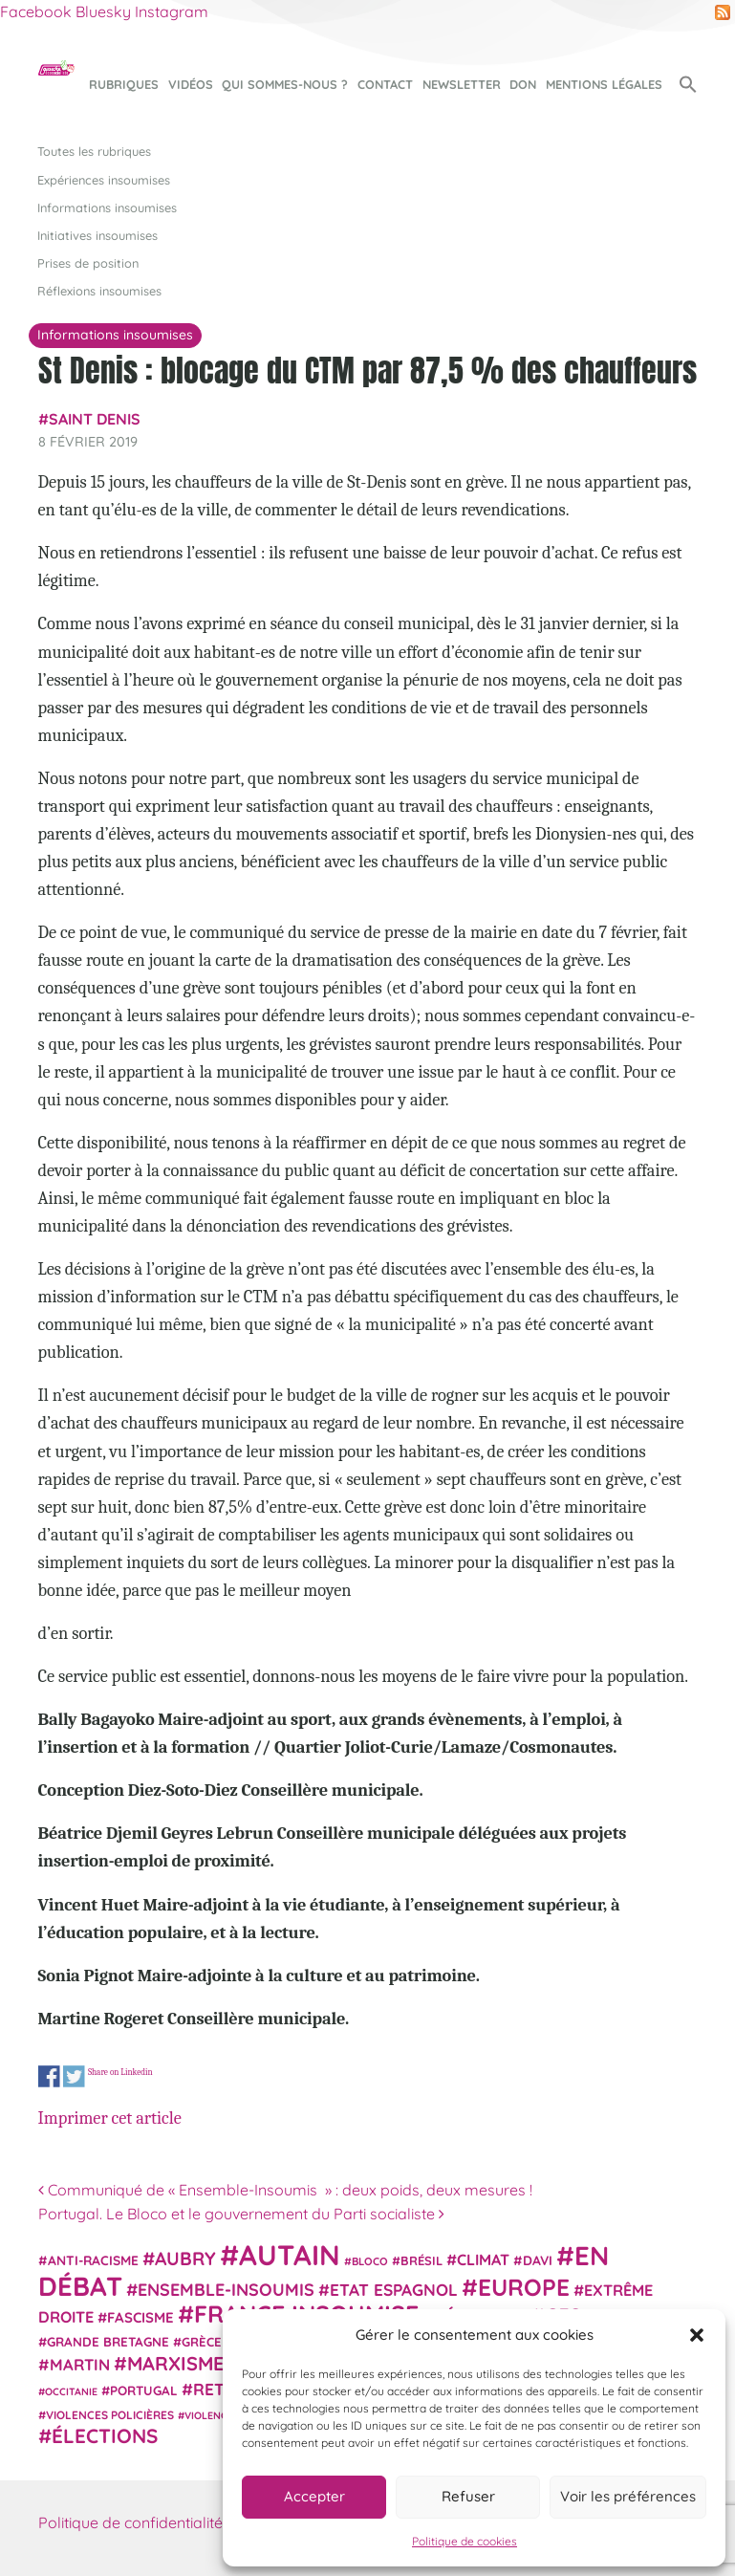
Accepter (314, 2496)
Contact (385, 84)
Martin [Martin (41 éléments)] (80, 2364)
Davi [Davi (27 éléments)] (537, 2260)
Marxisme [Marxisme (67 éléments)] (175, 2363)
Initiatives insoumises (97, 235)
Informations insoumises (107, 207)
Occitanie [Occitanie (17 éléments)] (71, 2391)
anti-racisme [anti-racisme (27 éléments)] (93, 2260)
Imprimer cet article (110, 2117)
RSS (722, 12)
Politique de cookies (464, 2541)
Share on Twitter (73, 2076)
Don (522, 84)
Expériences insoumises (103, 179)
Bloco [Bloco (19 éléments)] (370, 2261)
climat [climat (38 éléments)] (483, 2259)
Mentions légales (604, 84)
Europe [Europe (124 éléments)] (524, 2287)
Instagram (171, 11)
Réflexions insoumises (99, 290)
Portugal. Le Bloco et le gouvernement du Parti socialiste (241, 2213)
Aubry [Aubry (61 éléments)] (185, 2258)
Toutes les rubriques (94, 151)
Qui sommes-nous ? (285, 84)
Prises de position (88, 263)
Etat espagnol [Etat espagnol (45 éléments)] (394, 2290)
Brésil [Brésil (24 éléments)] (421, 2260)
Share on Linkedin (119, 2072)
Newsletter (461, 84)
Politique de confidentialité (130, 2522)
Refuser (468, 2496)
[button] (696, 2335)
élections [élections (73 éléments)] (105, 2435)
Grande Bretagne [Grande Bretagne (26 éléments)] (108, 2341)
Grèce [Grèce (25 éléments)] (202, 2341)
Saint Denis (95, 418)
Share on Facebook (49, 2076)
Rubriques (124, 84)
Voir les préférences (628, 2496)
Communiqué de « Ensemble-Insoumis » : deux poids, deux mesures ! (285, 2189)
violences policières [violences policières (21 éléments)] (110, 2415)
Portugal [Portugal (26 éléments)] (144, 2390)
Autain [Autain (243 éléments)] (289, 2255)
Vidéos (190, 84)
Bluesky (103, 11)
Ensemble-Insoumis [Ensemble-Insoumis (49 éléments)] (226, 2289)
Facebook (36, 11)
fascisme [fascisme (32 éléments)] (140, 2317)
